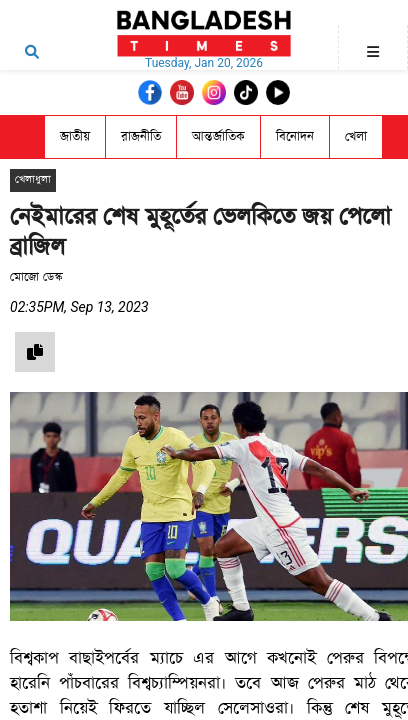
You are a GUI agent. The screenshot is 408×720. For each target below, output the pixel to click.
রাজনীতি (141, 136)
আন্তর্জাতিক (218, 136)
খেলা (356, 136)
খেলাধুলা (33, 179)
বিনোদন (295, 136)
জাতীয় (75, 136)
